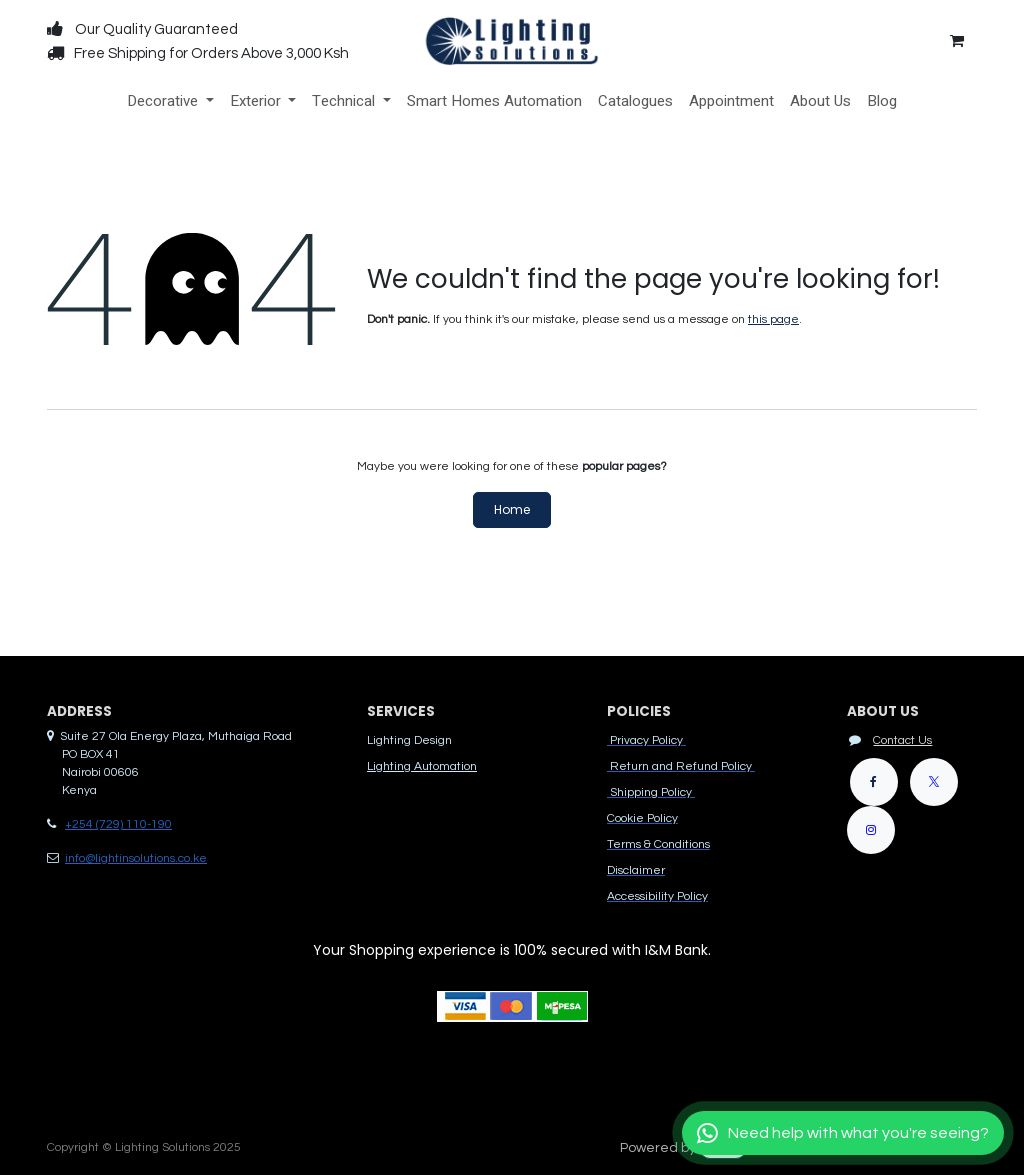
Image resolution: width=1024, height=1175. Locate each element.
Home (512, 509)
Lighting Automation (422, 766)
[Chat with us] (843, 1133)
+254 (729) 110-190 (118, 824)
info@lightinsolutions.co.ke (136, 858)
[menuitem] (170, 101)
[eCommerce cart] (957, 41)
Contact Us (902, 740)
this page (773, 319)
